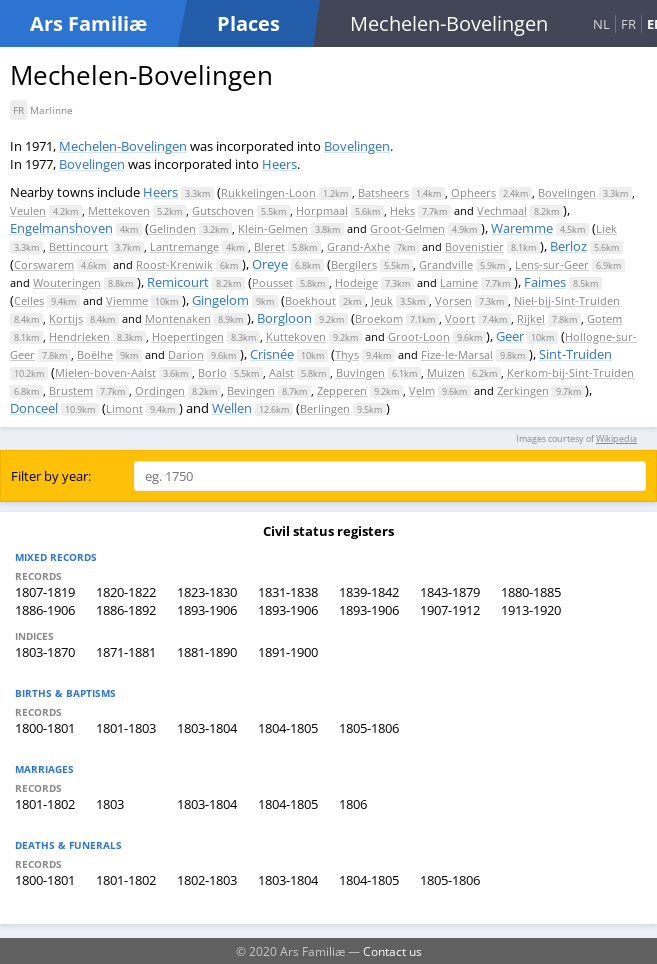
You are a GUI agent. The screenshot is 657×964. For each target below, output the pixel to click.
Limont (124, 408)
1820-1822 (126, 592)
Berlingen (325, 408)
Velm (422, 390)
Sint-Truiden (575, 354)
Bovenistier (474, 246)
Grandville (446, 264)
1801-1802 (45, 804)
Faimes (545, 282)
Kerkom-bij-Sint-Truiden (570, 372)
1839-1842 (369, 592)
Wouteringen (67, 282)
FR (628, 24)
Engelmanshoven (61, 228)
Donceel (34, 408)
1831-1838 (288, 592)
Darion (186, 354)
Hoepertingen (188, 336)
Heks (402, 210)
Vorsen (453, 300)
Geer (510, 336)
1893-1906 (207, 610)
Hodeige (356, 282)
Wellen (232, 408)
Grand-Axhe (358, 246)
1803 (110, 804)
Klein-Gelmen (273, 228)
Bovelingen (357, 146)
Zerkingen (523, 390)
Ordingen (160, 390)
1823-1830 (207, 592)
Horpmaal (322, 210)
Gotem (604, 318)
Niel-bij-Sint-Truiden (567, 300)
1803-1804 (207, 728)
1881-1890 (207, 652)
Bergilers (354, 264)
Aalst (281, 372)
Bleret (269, 246)
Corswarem (44, 264)
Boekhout (310, 300)
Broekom (379, 318)
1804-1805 (288, 728)
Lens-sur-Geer (552, 264)
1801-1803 (126, 728)
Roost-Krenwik (174, 264)
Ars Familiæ (88, 23)
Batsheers (383, 192)
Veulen (28, 210)
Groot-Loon (419, 336)
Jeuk (382, 300)
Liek (606, 228)
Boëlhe (95, 354)
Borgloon (284, 318)
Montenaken (178, 318)
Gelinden (172, 228)
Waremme (522, 228)
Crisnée (272, 354)
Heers (279, 164)
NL (601, 24)
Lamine (459, 282)
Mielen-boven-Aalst (105, 372)
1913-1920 (531, 610)
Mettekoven (119, 210)
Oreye (270, 264)
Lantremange (184, 246)
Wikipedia (616, 438)
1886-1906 (45, 610)
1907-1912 (450, 610)
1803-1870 (45, 652)
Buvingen (360, 372)
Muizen (446, 372)
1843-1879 (450, 592)
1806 (353, 804)
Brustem (71, 390)
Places (248, 23)
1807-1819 (45, 592)
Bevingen (251, 390)
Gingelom (220, 300)
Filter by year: (51, 476)
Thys (347, 354)
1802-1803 (207, 880)
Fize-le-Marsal (457, 354)
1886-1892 (126, 610)
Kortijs (66, 318)
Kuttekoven (296, 336)
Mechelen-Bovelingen (123, 146)
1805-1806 (369, 728)
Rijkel (531, 318)
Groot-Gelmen (407, 228)
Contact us (392, 951)
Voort (460, 318)
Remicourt (178, 282)
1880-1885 (531, 592)
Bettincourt (78, 246)
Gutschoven (223, 210)
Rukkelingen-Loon (268, 192)
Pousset (272, 282)
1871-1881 (126, 652)
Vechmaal (502, 210)
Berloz (568, 246)
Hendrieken (79, 336)
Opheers (473, 192)
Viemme (127, 300)
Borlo (212, 372)
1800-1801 (45, 728)
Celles (29, 300)
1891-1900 (288, 652)
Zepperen (342, 390)
